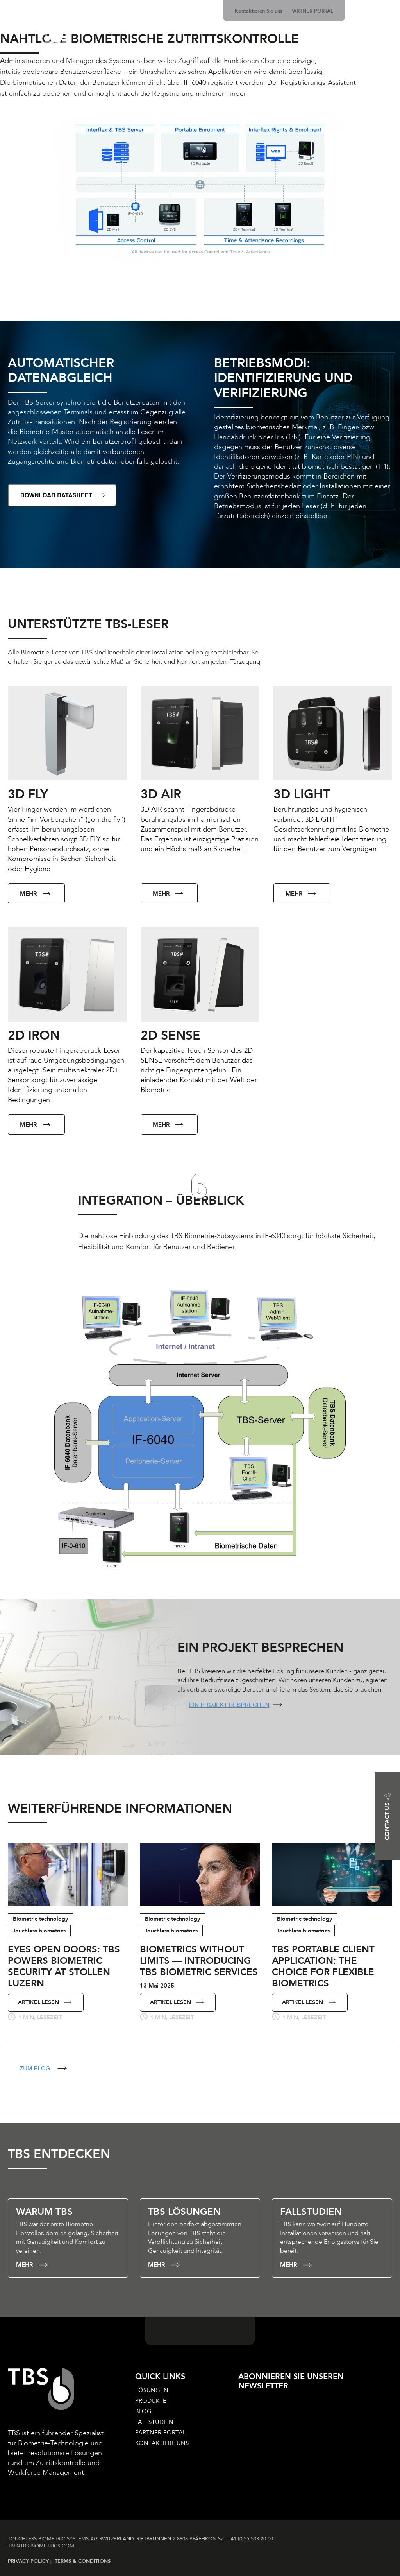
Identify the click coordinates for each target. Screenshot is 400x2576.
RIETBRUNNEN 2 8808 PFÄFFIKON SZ (180, 2538)
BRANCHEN (300, 51)
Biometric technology (40, 1919)
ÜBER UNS (376, 51)
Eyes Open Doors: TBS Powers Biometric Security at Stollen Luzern (64, 1966)
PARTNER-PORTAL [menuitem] (311, 10)
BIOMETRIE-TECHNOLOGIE (229, 51)
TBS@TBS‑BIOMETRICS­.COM (41, 2545)
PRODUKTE (159, 51)
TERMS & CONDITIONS (83, 2561)
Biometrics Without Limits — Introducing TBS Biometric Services (199, 1961)
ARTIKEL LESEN (45, 2002)
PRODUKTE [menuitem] (150, 2401)
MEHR (36, 894)
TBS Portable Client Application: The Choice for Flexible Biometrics (323, 1966)
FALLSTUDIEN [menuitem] (154, 2422)
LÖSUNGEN (112, 51)
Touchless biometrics (39, 1930)
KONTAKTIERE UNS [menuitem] (162, 2443)
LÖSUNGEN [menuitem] (151, 2390)
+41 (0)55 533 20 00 (251, 2538)
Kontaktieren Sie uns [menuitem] (258, 10)
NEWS (339, 51)
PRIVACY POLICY (29, 2561)
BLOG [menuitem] (143, 2411)
